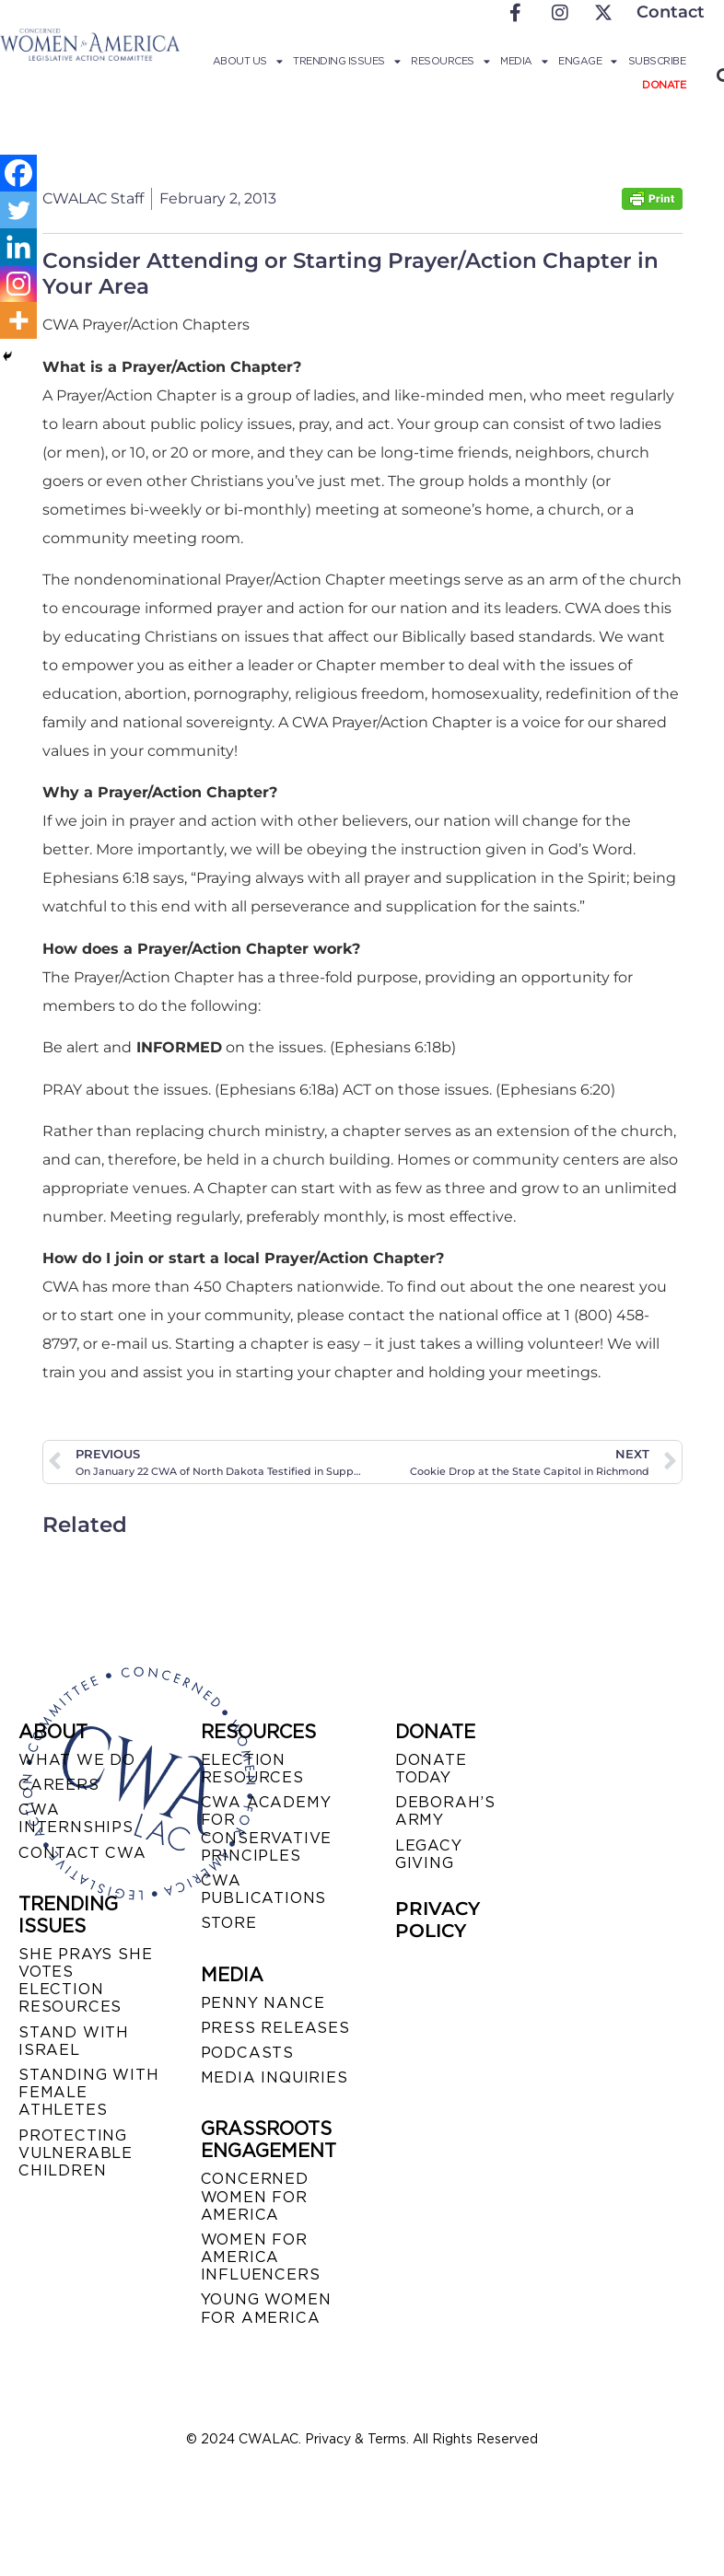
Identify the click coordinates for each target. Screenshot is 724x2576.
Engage (587, 61)
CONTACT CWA (82, 1853)
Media (523, 61)
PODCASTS (247, 2052)
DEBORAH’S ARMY (445, 1810)
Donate (663, 84)
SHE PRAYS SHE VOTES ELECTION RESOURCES (85, 1980)
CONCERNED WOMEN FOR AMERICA (255, 2196)
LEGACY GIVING (428, 1854)
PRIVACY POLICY (437, 1919)
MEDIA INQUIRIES (274, 2077)
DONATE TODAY (431, 1768)
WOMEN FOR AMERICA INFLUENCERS (261, 2257)
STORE (229, 1923)
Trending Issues (346, 61)
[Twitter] (18, 209)
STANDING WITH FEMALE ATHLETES (88, 2092)
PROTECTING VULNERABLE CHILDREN (75, 2153)
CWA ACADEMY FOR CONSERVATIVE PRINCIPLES (267, 1828)
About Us (248, 61)
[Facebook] (18, 173)
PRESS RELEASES (275, 2027)
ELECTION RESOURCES (252, 1768)
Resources (450, 61)
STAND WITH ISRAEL (73, 2041)
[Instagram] (18, 283)
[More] (18, 320)
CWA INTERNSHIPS (76, 1818)
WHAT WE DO (76, 1760)
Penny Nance (263, 2003)
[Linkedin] (18, 246)
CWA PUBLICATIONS (264, 1889)
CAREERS (58, 1784)
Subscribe (657, 60)
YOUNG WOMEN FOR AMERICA (266, 2308)
